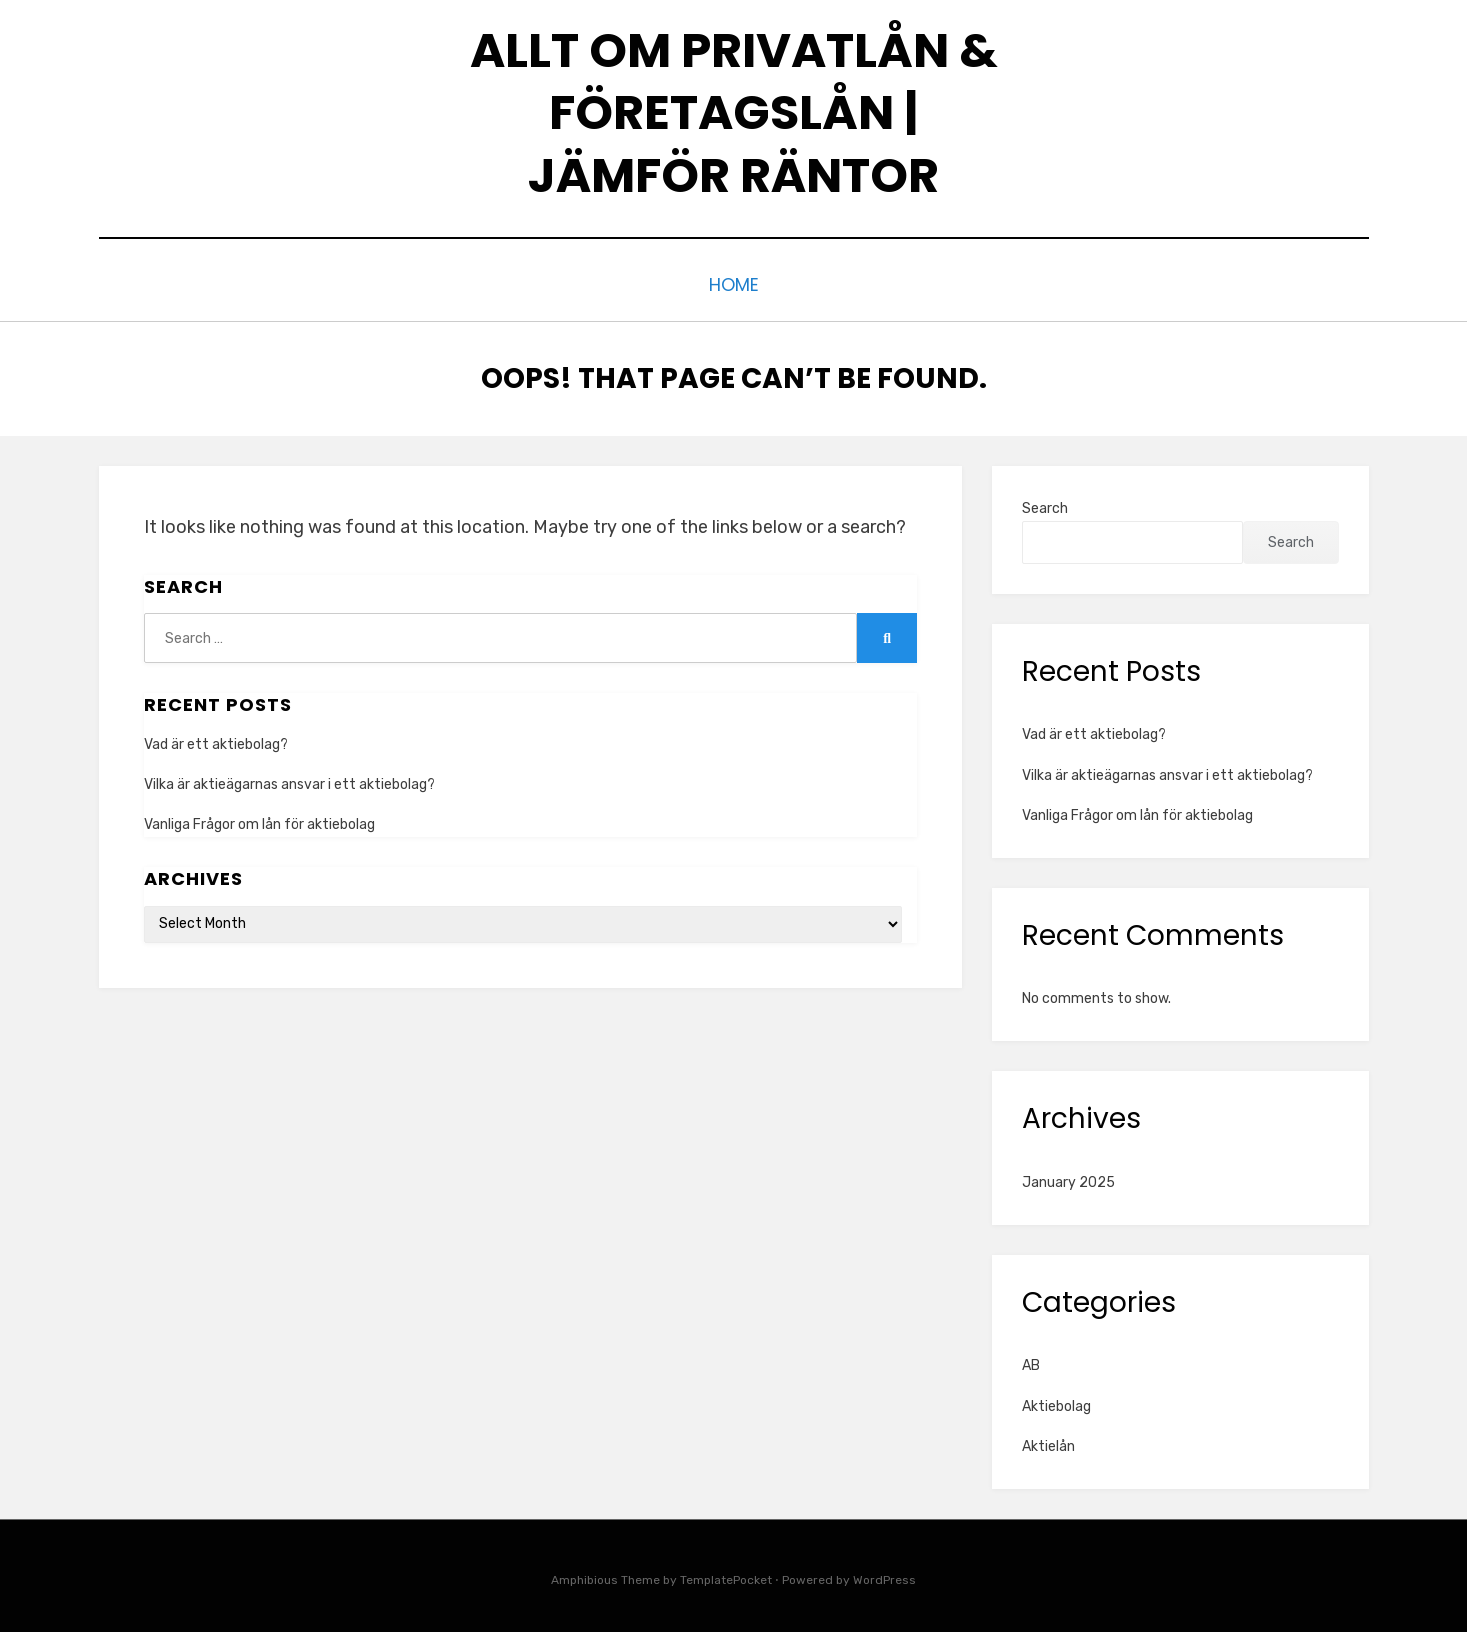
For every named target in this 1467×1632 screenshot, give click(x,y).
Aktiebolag (1056, 1401)
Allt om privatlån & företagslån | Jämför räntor (734, 113)
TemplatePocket (726, 1575)
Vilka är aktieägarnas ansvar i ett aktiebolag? (289, 779)
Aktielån (1048, 1441)
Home (733, 282)
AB (1031, 1361)
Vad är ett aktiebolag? (216, 739)
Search (1045, 503)
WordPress (884, 1575)
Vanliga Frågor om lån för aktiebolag (259, 819)
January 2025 (1068, 1177)
